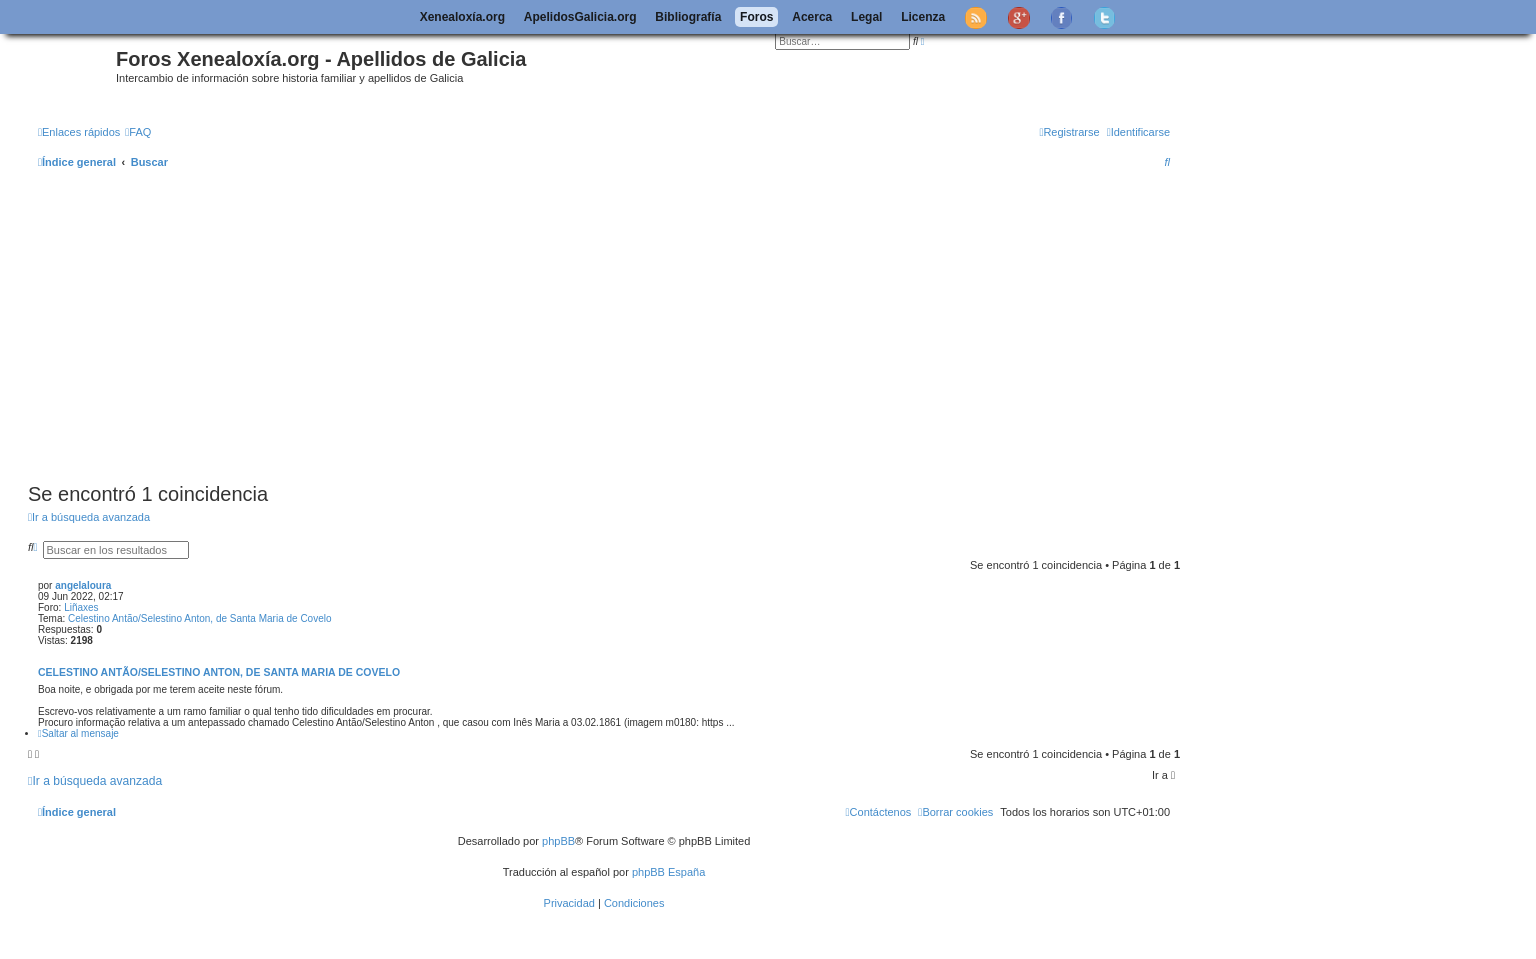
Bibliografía (688, 17)
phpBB (558, 841)
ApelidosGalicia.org (580, 17)
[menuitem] (138, 132)
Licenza (923, 17)
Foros (756, 17)
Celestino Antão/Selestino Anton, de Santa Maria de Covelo (200, 618)
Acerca (812, 17)
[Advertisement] (628, 327)
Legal (866, 17)
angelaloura (83, 585)
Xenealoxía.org (462, 17)
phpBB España (668, 872)
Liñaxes (81, 607)
